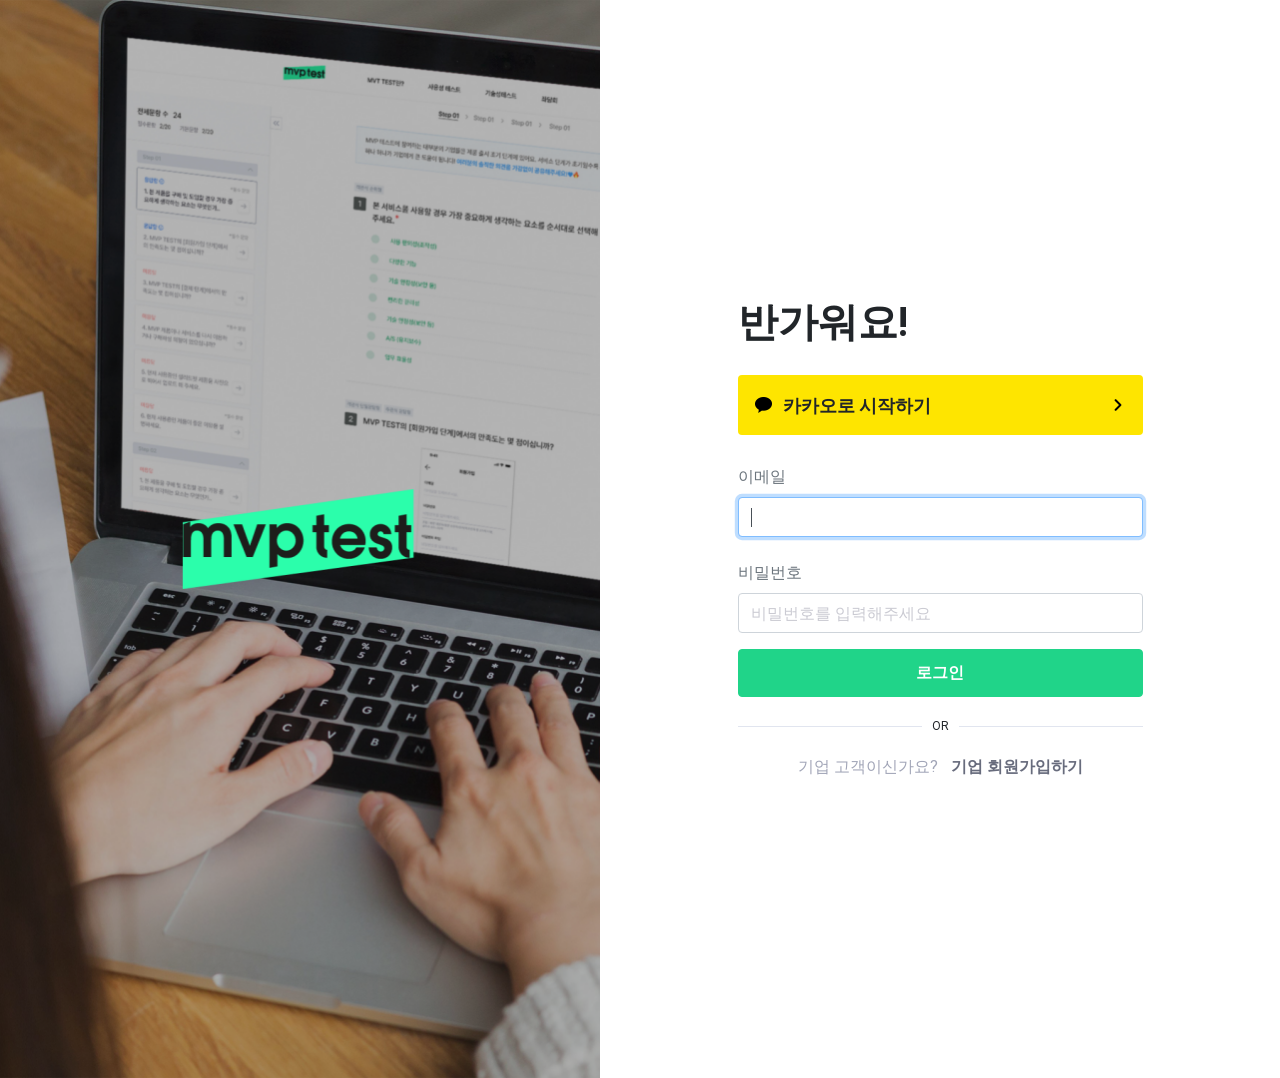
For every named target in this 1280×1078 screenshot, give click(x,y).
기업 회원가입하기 (1017, 766)
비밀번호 (770, 572)
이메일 (762, 476)
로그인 (940, 672)
